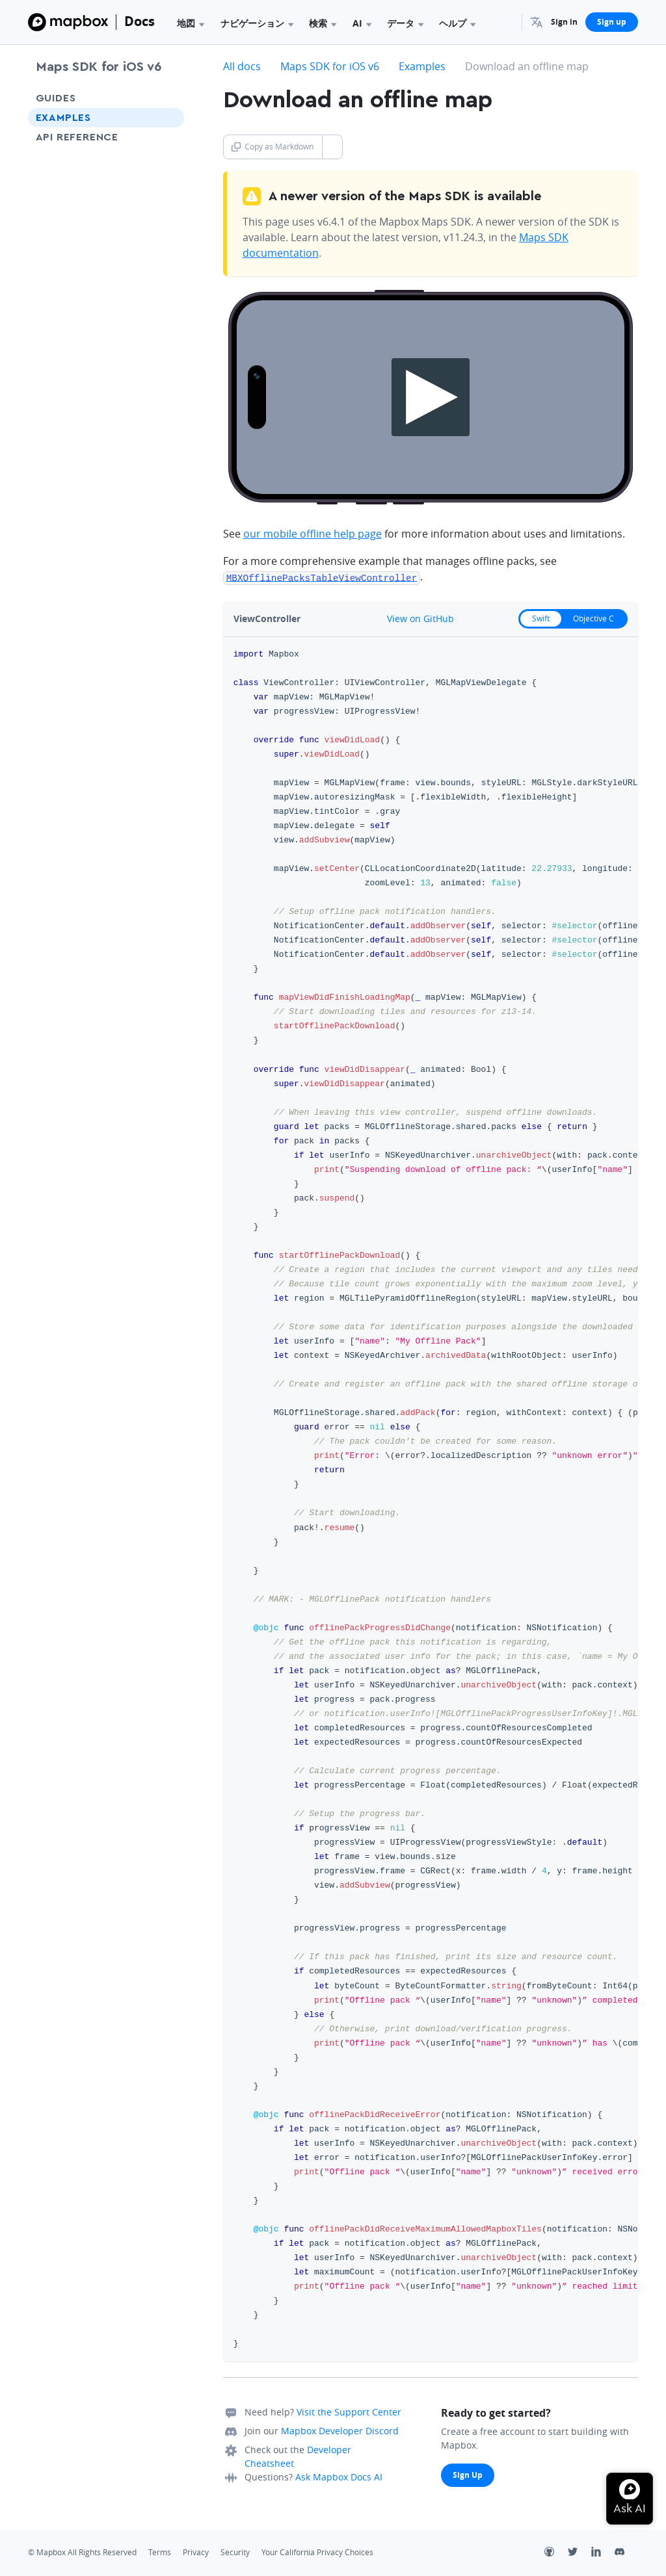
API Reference (77, 137)
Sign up (611, 21)
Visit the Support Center (349, 2411)
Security (235, 2551)
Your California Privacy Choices (317, 2551)
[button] (536, 22)
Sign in (564, 21)
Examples (63, 117)
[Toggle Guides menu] (170, 98)
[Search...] (506, 22)
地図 (190, 23)
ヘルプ (457, 23)
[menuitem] (536, 22)
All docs (242, 66)
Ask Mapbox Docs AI (338, 2476)
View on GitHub (413, 618)
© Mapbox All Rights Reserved (82, 2551)
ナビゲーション (256, 23)
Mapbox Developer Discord (340, 2430)
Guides (56, 98)
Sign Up (468, 2474)
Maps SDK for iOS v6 (98, 66)
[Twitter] (579, 2552)
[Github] (556, 2552)
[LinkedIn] (603, 2552)
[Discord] (626, 2552)
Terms (159, 2551)
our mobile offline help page (312, 534)
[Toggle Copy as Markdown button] (332, 147)
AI (362, 23)
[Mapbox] (68, 22)
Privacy (196, 2551)
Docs (139, 21)
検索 (322, 23)
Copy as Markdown (272, 146)
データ (405, 23)
